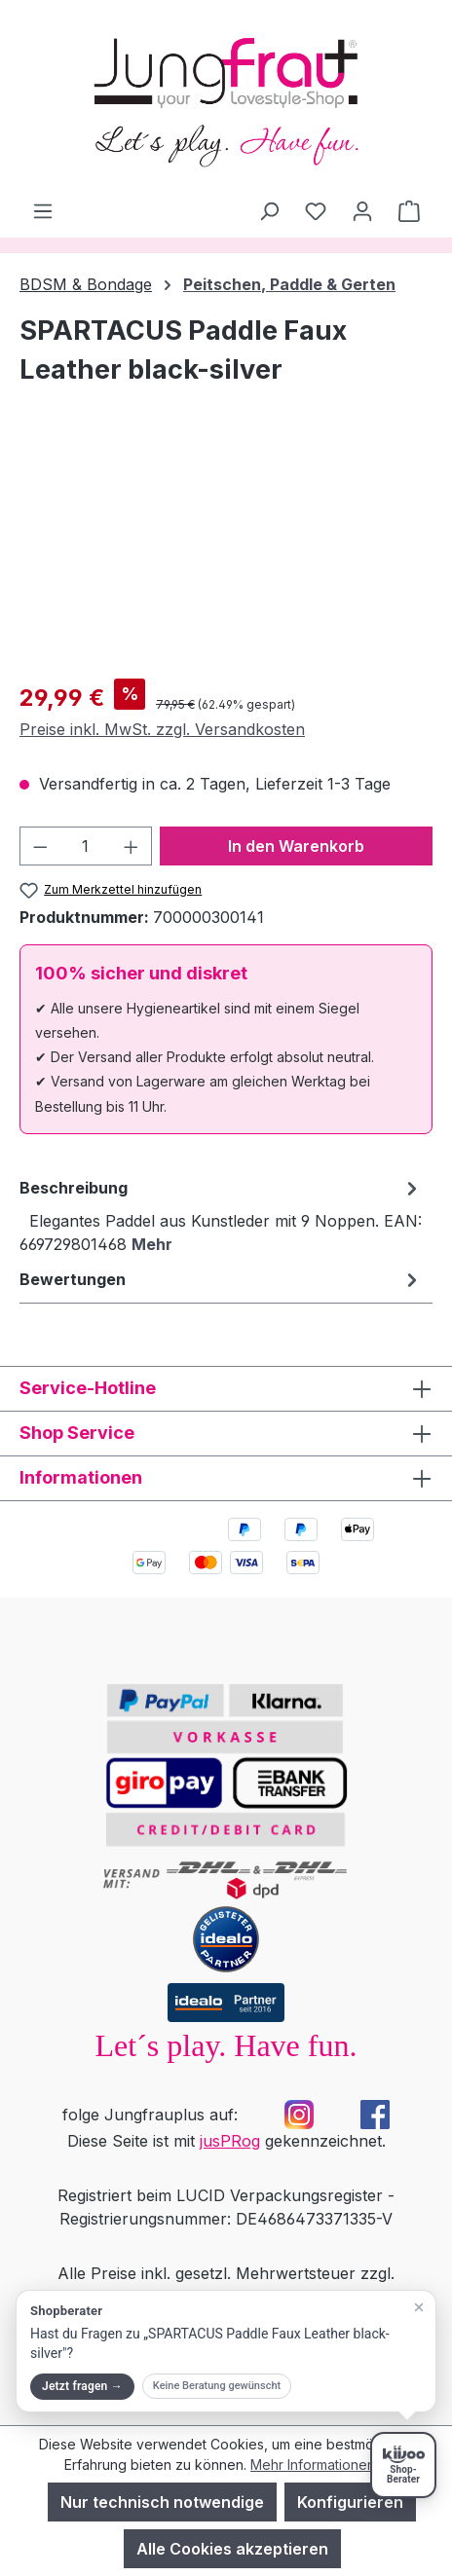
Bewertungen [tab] (221, 1279)
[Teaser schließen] (419, 2307)
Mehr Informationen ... (319, 2464)
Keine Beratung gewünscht (217, 2385)
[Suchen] (268, 210)
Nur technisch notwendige (162, 2502)
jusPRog (230, 2141)
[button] (226, 2351)
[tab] (221, 1215)
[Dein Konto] (362, 210)
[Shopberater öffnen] (403, 2465)
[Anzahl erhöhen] (131, 846)
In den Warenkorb (296, 846)
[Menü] (42, 210)
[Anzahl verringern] (39, 846)
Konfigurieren (350, 2502)
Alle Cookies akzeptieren (232, 2548)
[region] (226, 553)
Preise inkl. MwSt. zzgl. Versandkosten (162, 729)
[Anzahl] (86, 846)
